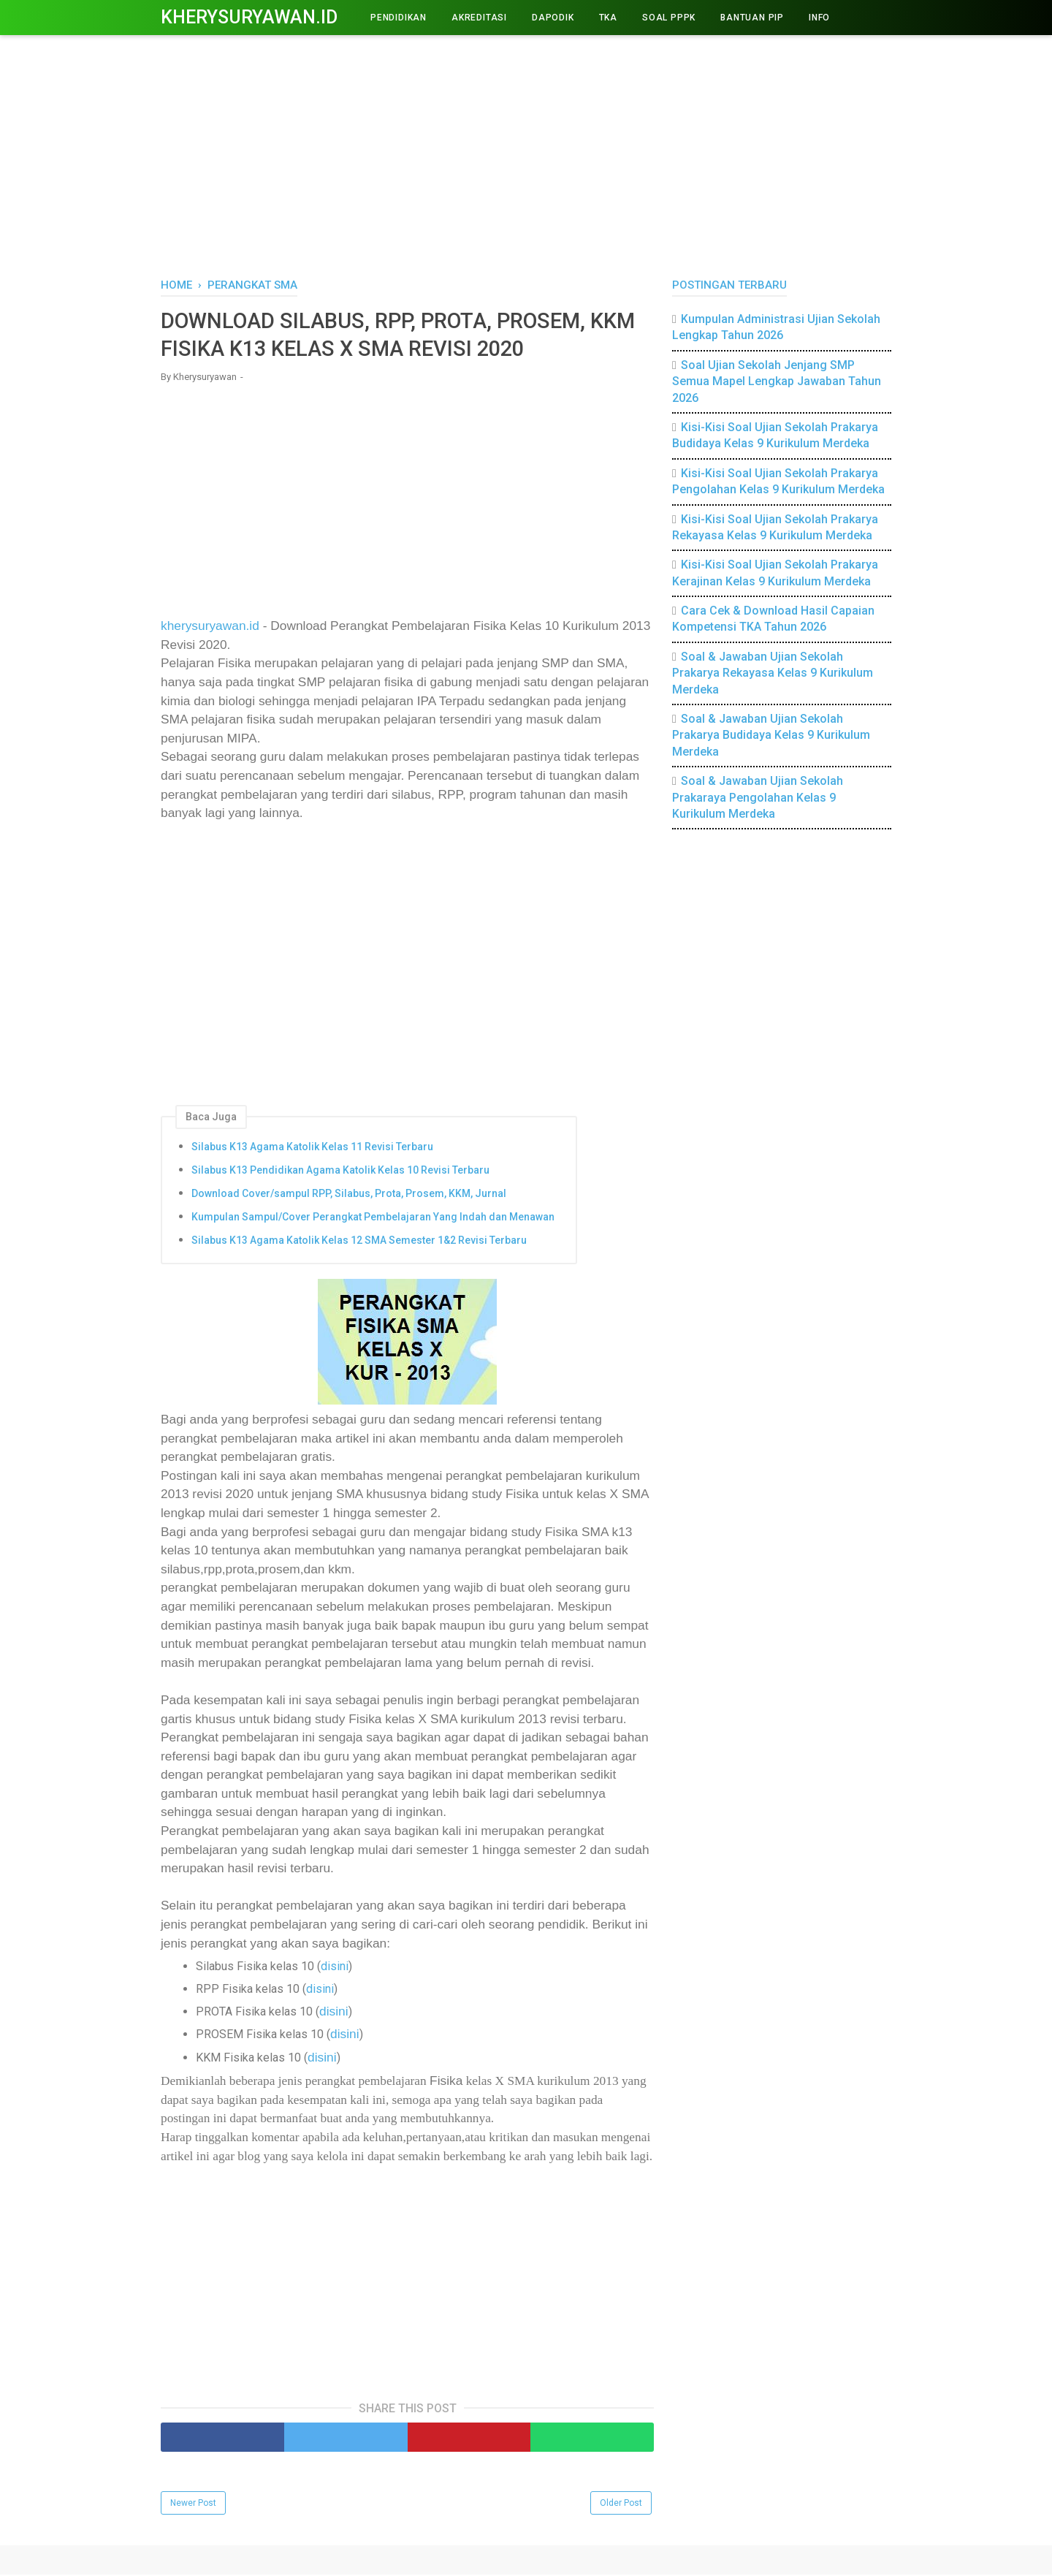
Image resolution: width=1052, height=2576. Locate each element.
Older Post (621, 2504)
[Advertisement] (526, 153)
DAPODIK (553, 17)
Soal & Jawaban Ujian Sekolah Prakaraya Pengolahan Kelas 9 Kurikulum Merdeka (757, 797)
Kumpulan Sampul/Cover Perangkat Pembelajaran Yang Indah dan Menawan (372, 1219)
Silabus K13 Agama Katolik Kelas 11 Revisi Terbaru (312, 1149)
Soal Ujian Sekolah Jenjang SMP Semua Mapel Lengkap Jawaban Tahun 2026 (776, 381)
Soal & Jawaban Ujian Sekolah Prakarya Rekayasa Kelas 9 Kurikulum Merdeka (772, 673)
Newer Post (193, 2504)
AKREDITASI (479, 17)
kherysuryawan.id (210, 627)
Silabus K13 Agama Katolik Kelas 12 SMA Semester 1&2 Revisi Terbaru (359, 1242)
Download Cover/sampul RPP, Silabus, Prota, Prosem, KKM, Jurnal (348, 1195)
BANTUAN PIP (752, 17)
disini (334, 1968)
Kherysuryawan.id (249, 17)
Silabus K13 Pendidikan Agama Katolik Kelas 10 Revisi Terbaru (340, 1172)
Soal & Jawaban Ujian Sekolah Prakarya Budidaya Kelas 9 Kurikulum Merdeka (771, 735)
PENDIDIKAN (398, 17)
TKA (608, 17)
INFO (819, 17)
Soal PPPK (668, 17)
